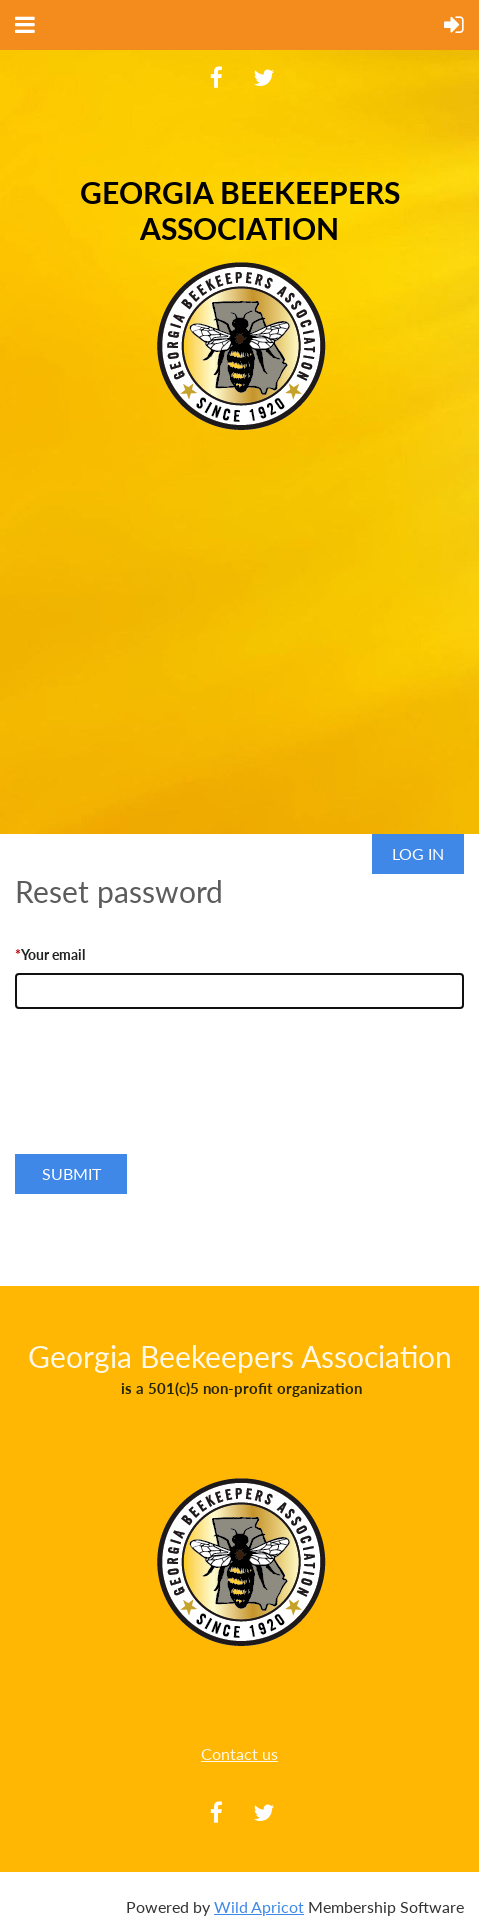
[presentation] (167, 1103)
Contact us (239, 1753)
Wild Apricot (259, 1906)
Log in (418, 853)
